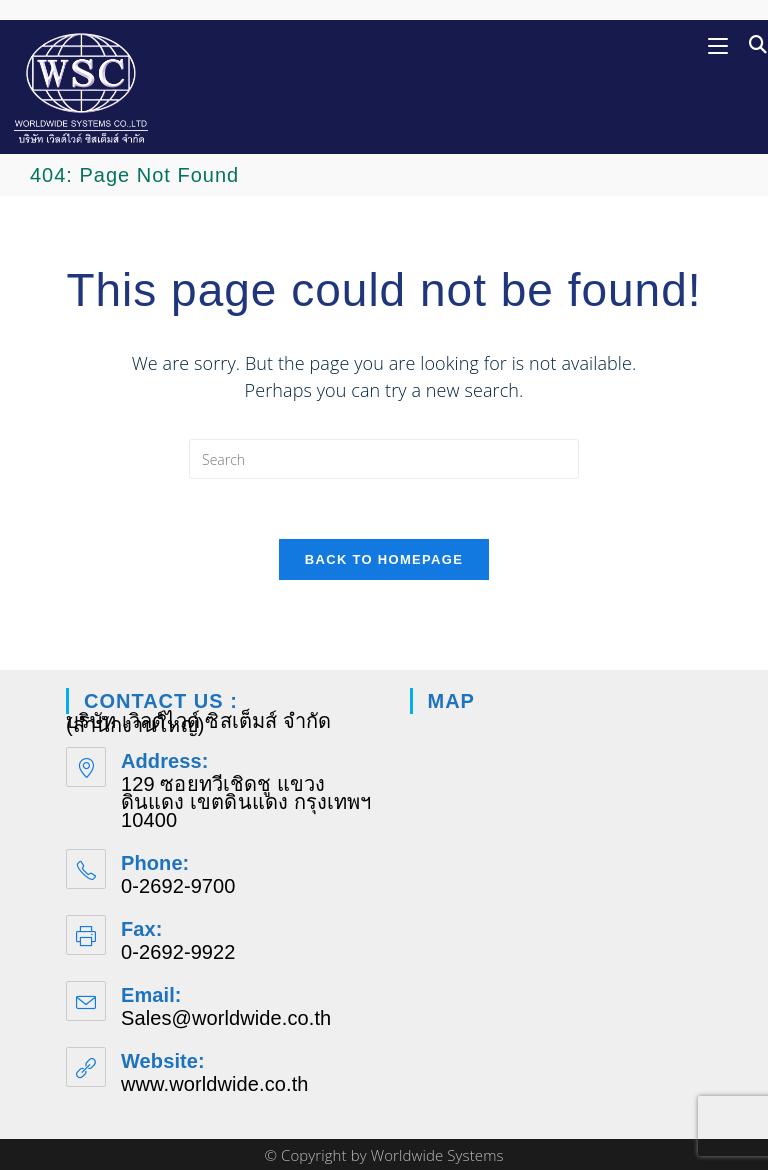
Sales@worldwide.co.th (226, 1018)
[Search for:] (751, 45)
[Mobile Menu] (721, 45)
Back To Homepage (384, 559)
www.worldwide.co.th (215, 1084)
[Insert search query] (384, 459)
